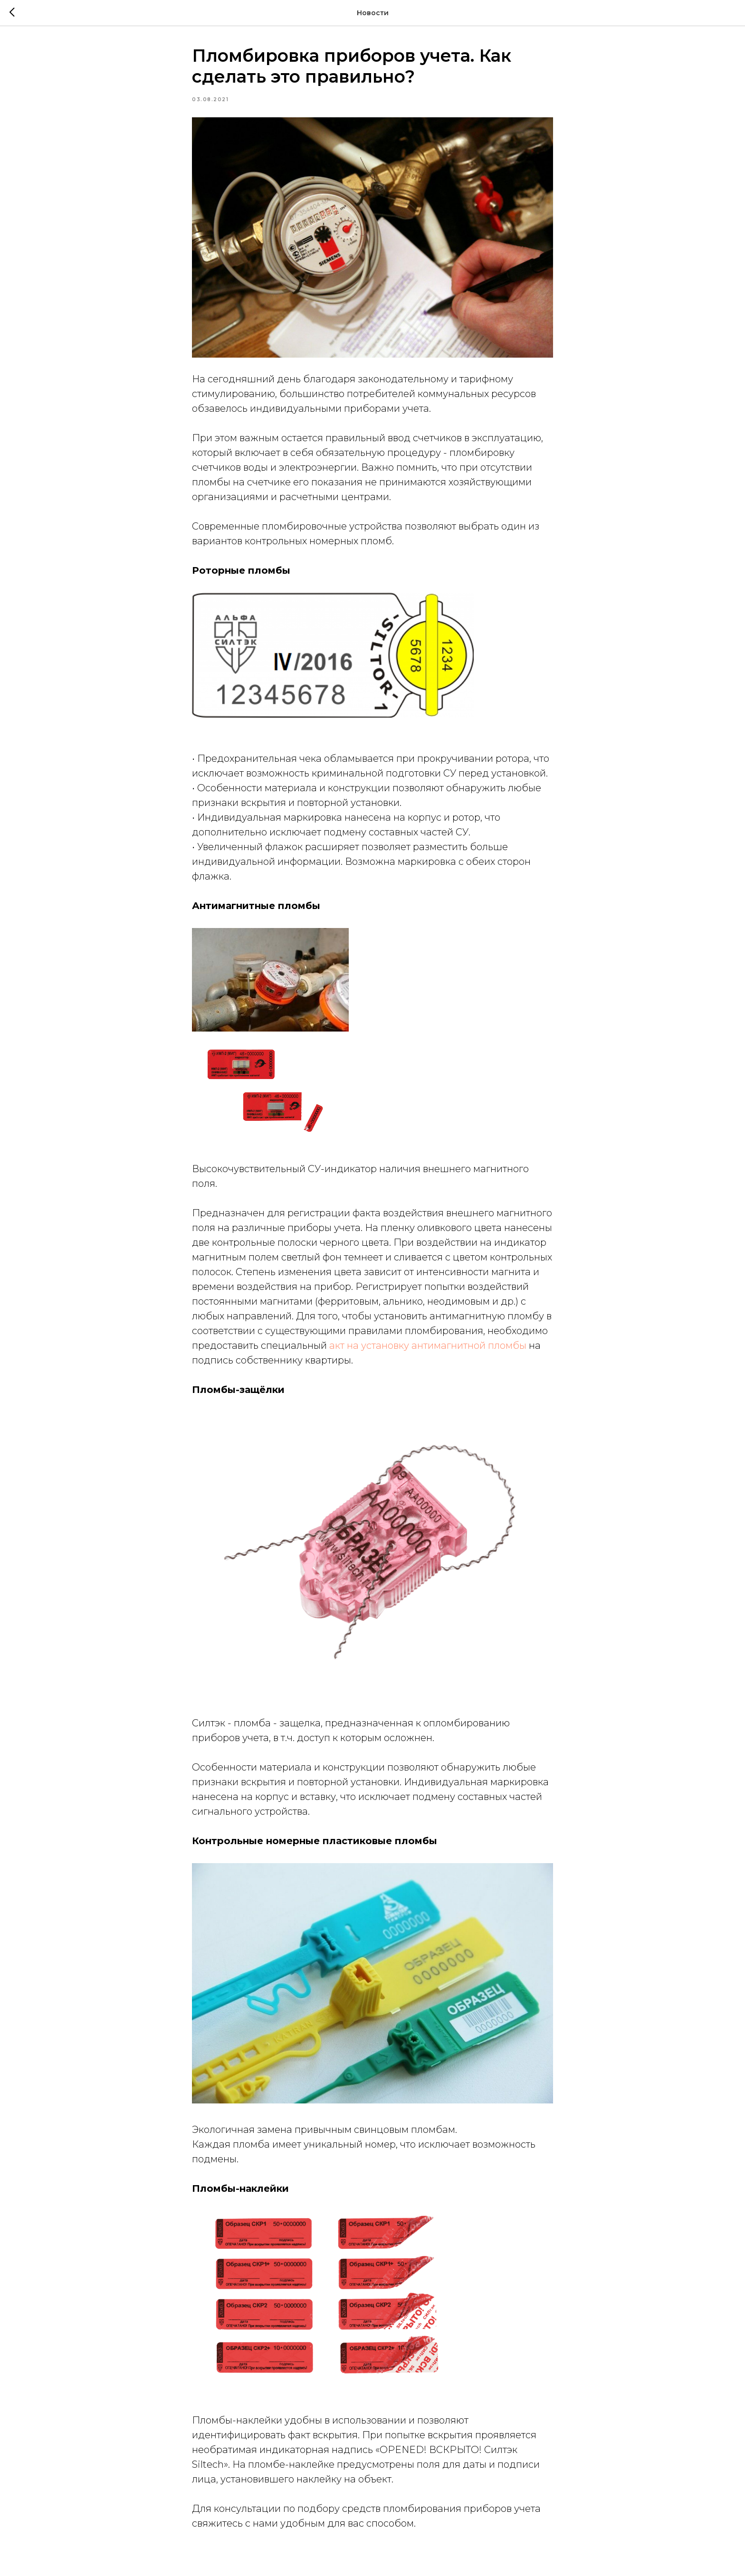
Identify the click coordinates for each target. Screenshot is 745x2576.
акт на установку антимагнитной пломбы (427, 1345)
